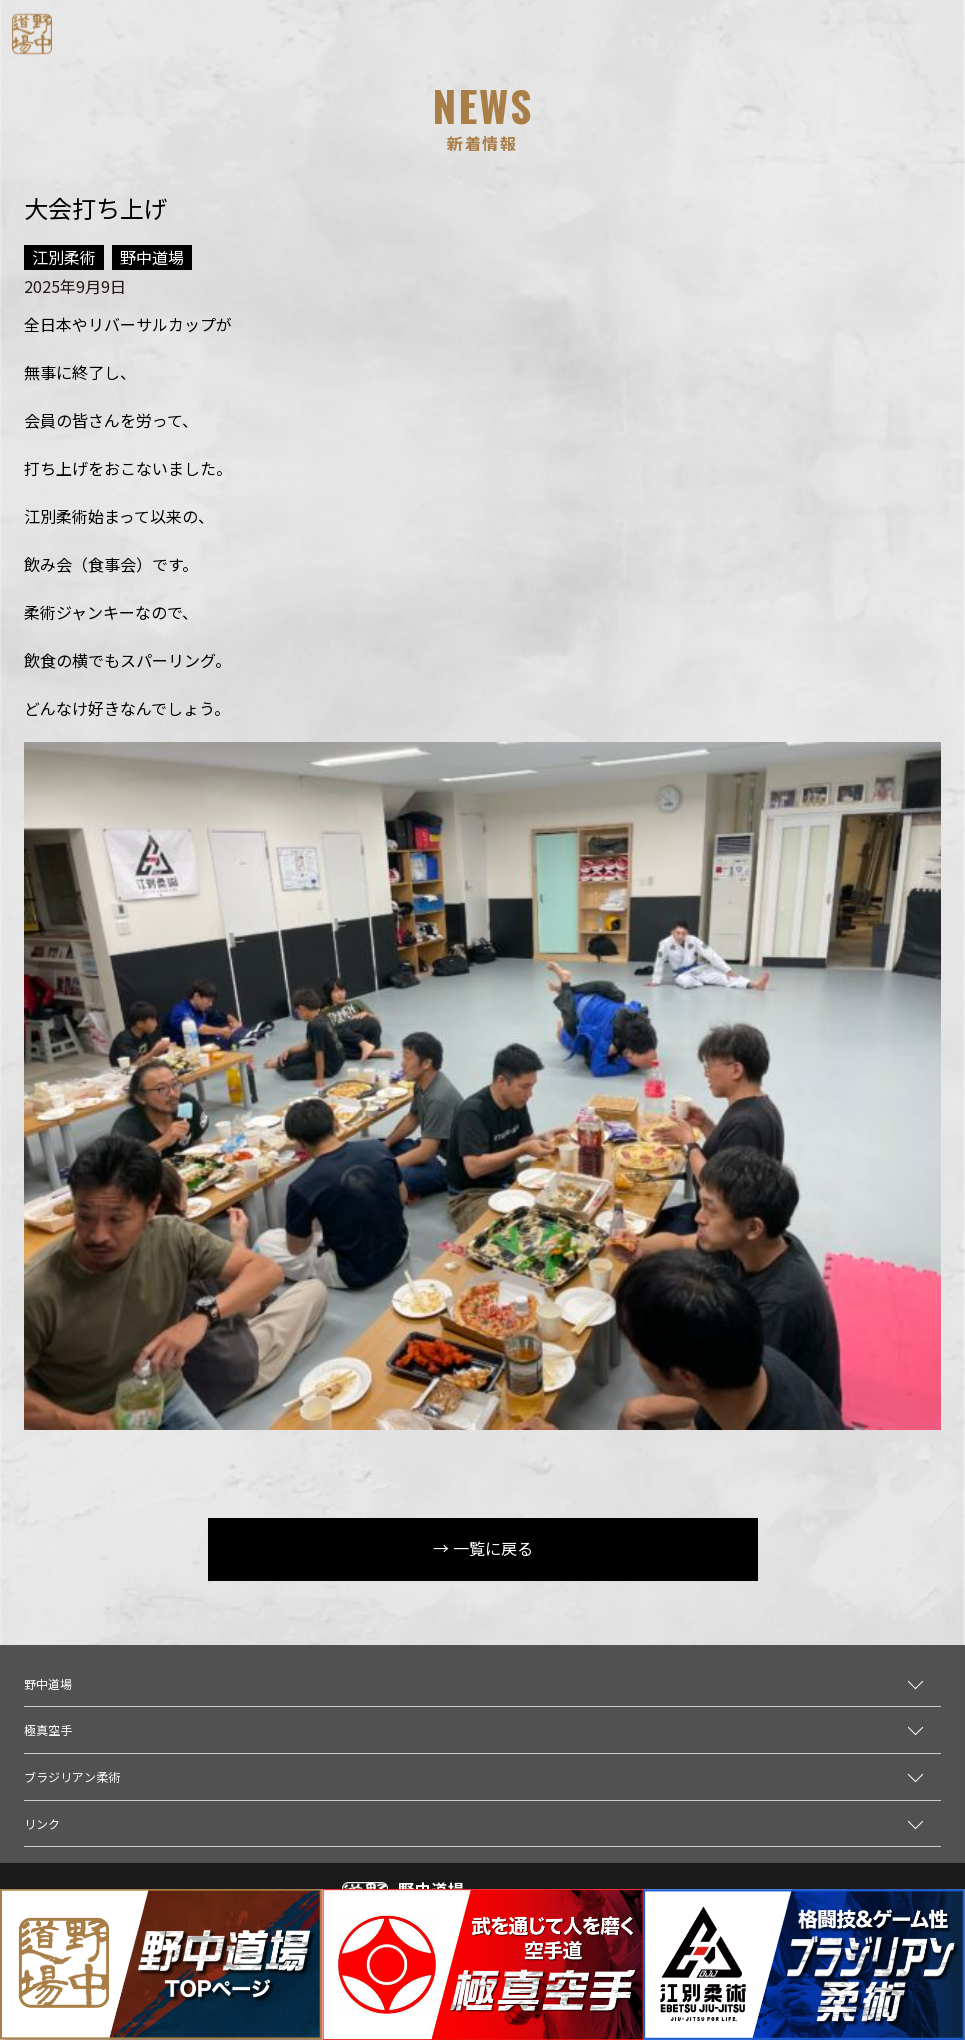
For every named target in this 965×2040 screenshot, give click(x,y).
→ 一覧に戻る (483, 1548)
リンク (42, 1823)
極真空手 (48, 1729)
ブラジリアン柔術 (72, 1776)
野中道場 (48, 1683)
